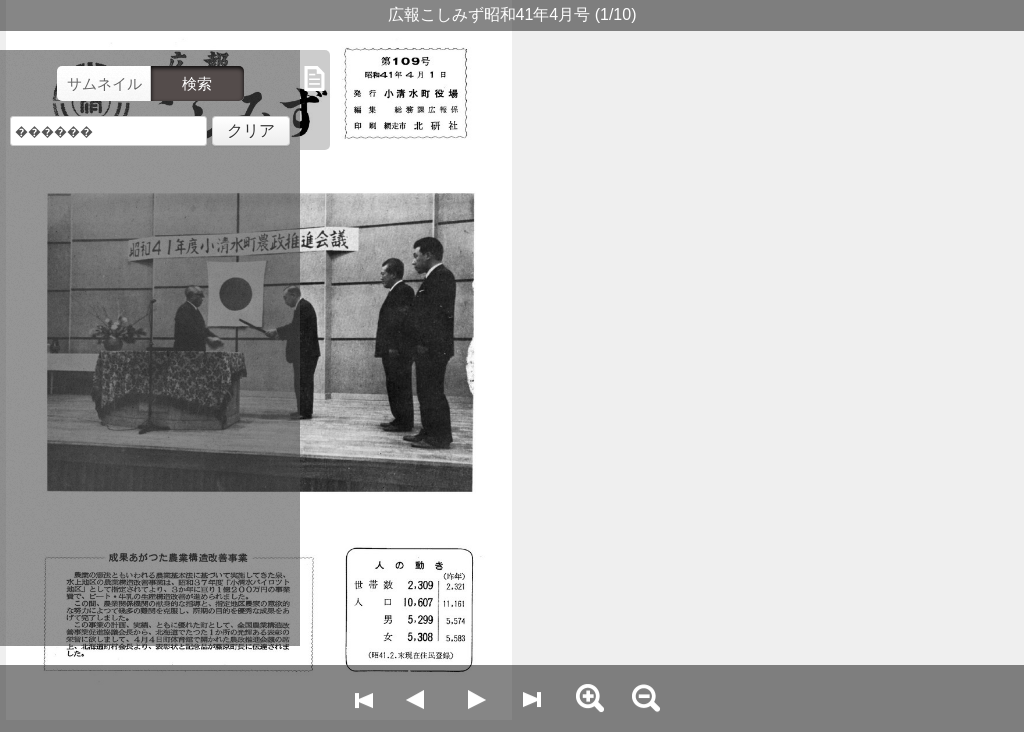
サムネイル (104, 83)
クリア (251, 130)
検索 (197, 83)
